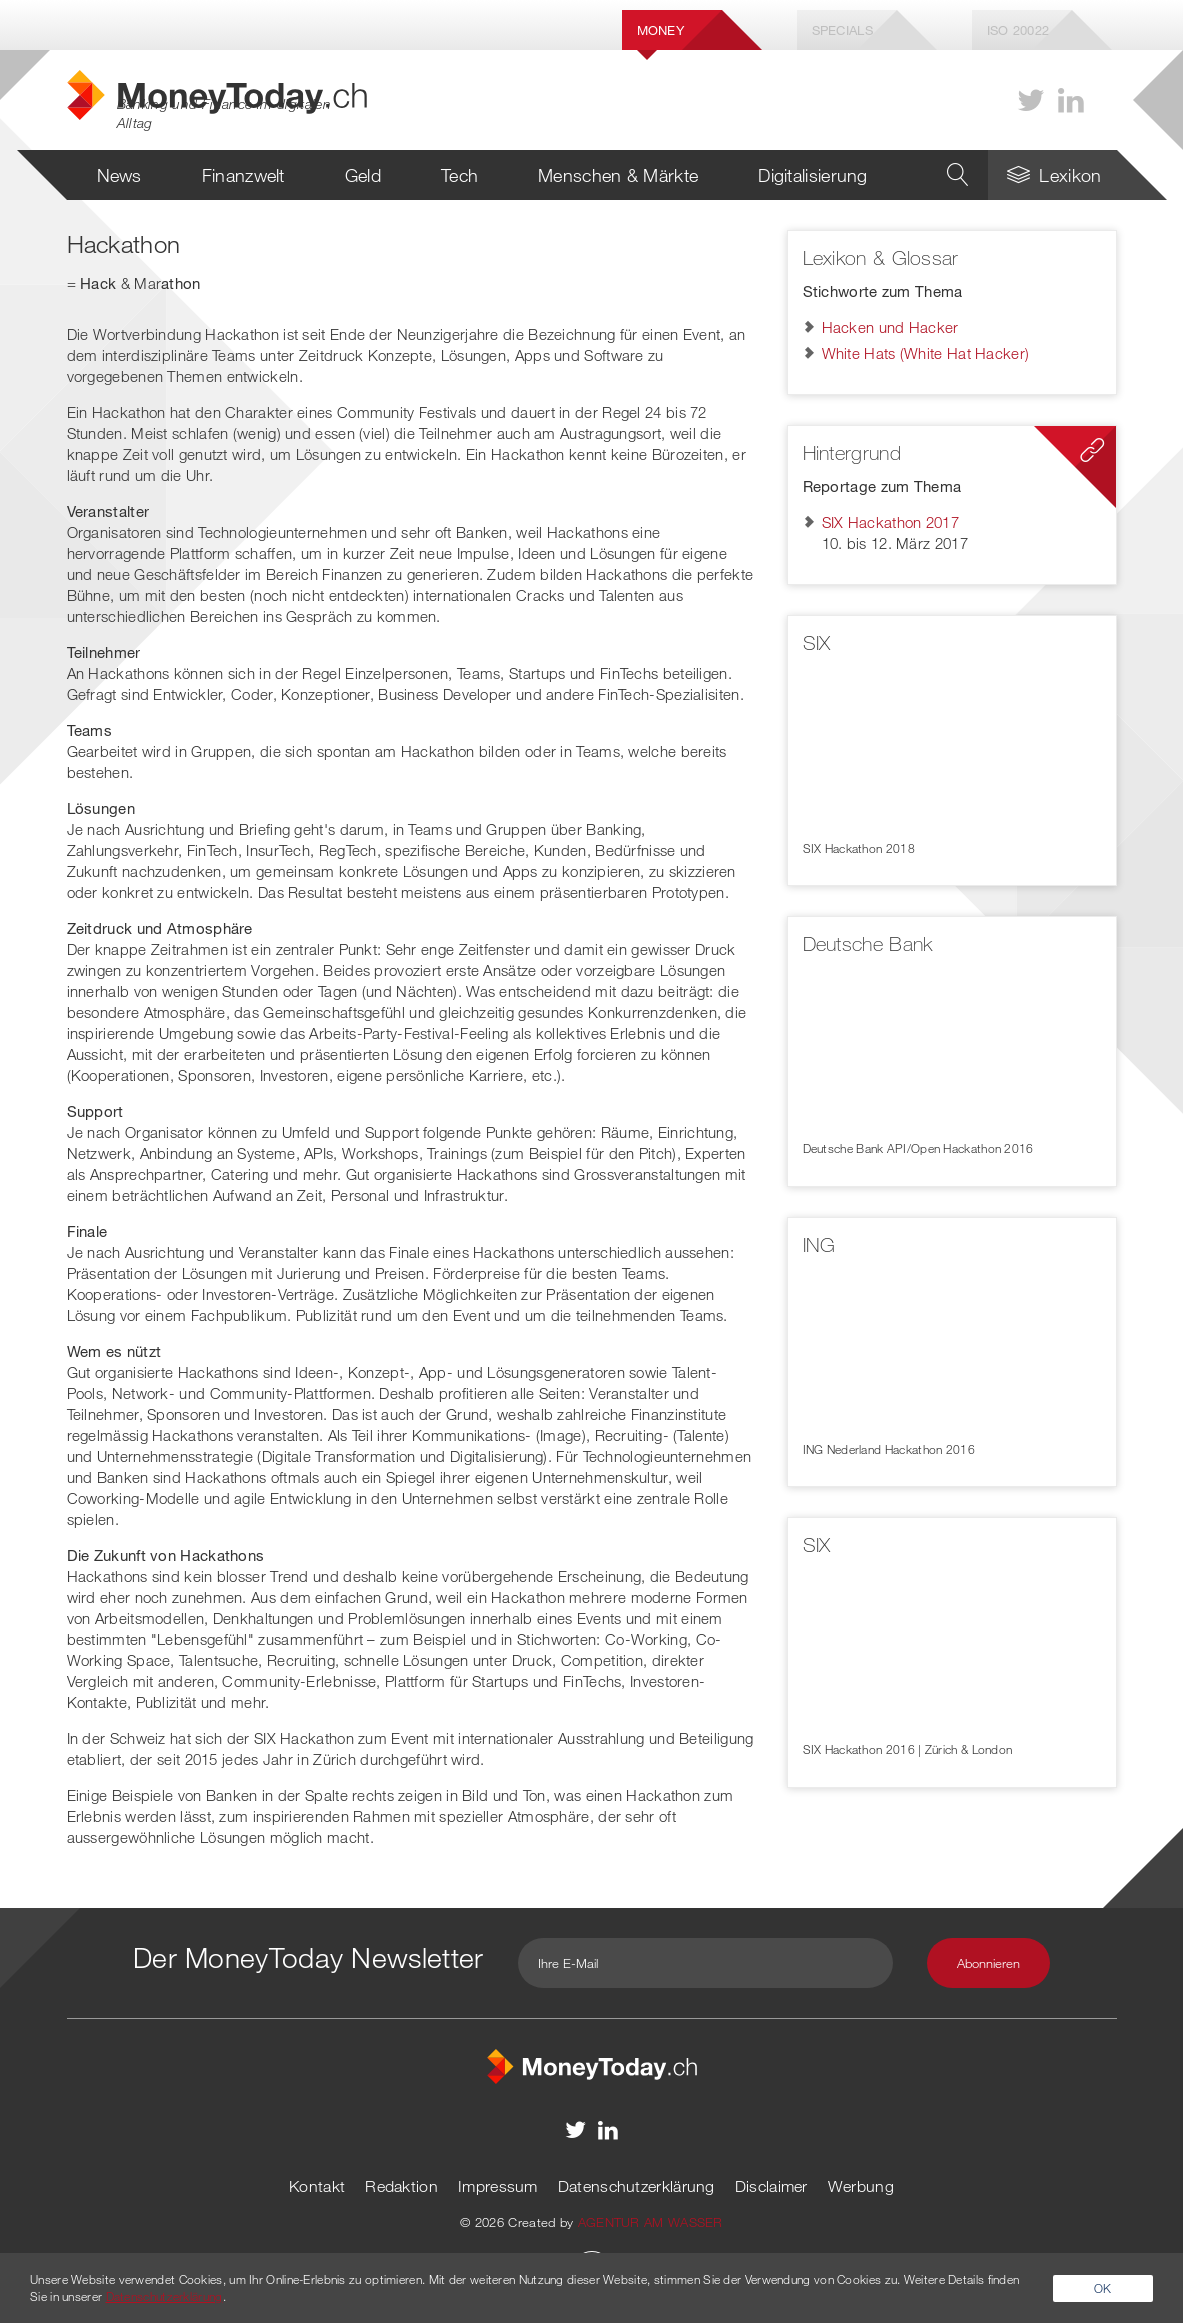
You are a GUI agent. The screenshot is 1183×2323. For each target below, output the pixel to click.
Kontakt (317, 2186)
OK (1103, 2288)
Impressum (498, 2186)
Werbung (861, 2186)
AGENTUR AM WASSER (650, 2222)
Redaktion (401, 2186)
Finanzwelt (243, 175)
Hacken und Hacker (890, 327)
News (119, 175)
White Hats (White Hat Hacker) (926, 353)
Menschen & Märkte (618, 175)
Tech (459, 175)
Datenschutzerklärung (636, 2186)
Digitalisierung (813, 175)
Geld (363, 175)
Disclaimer (771, 2186)
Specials (842, 30)
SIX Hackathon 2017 (890, 522)
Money (661, 30)
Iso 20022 (1018, 30)
